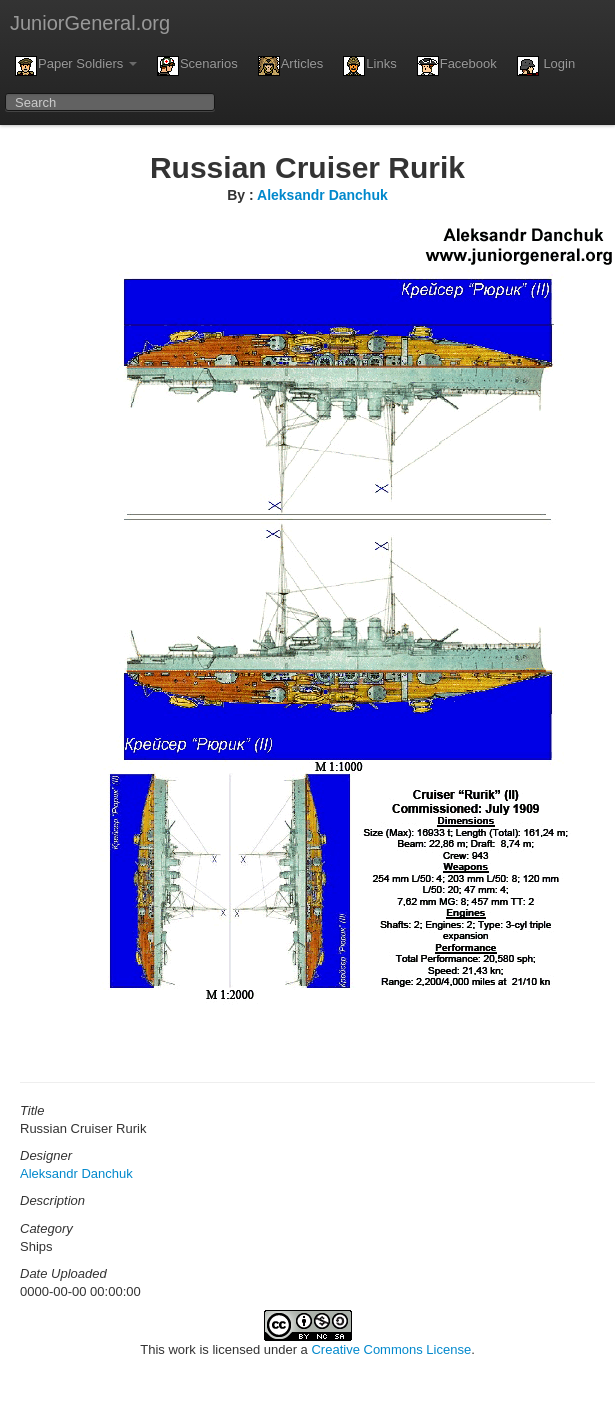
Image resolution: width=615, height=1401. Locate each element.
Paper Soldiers (76, 66)
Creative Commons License (391, 1349)
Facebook (457, 66)
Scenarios (197, 66)
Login (546, 66)
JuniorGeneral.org (90, 23)
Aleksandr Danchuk (322, 195)
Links (369, 66)
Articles (291, 66)
